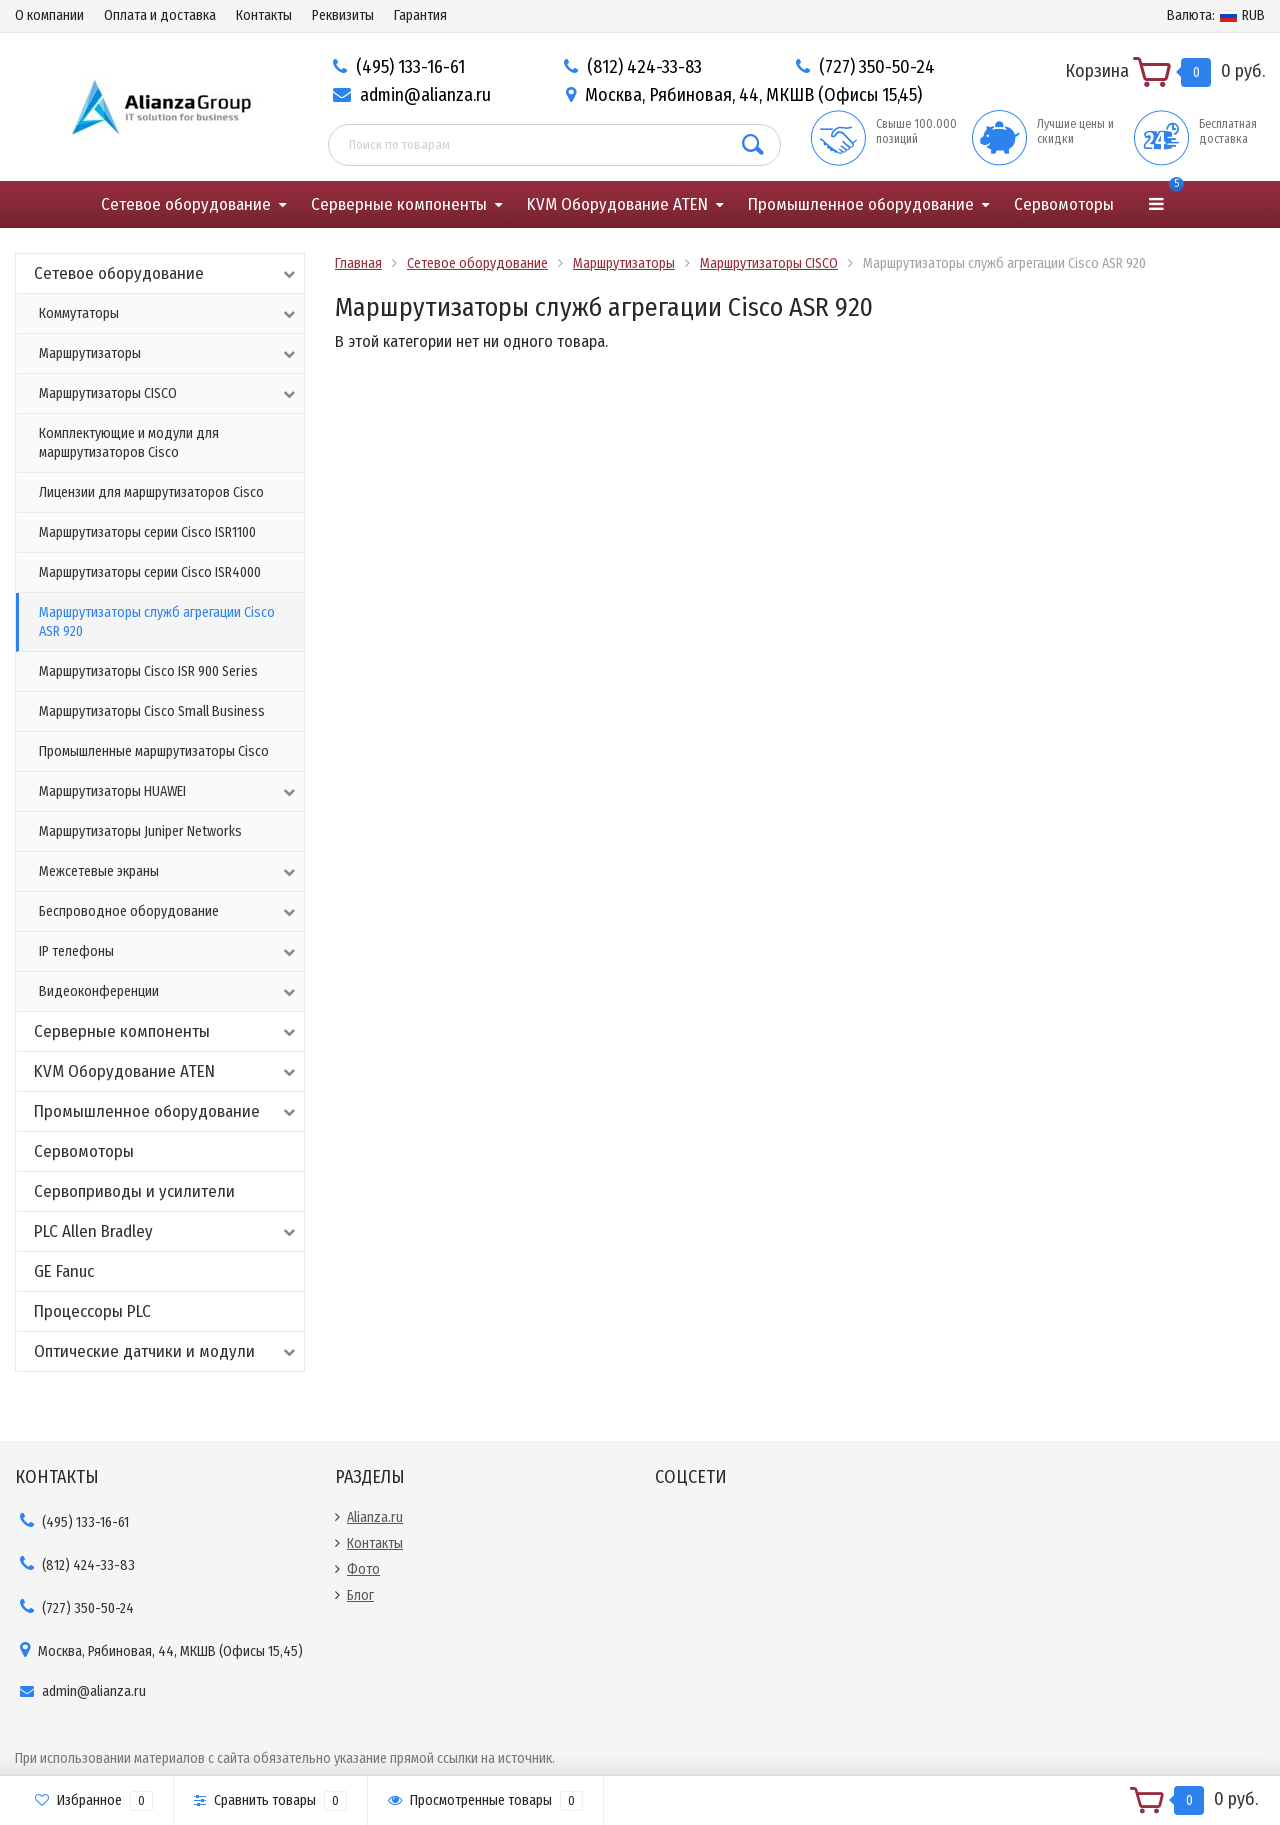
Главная (358, 263)
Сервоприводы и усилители (134, 1191)
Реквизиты (343, 15)
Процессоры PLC (92, 1311)
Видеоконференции (169, 992)
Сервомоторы (1064, 204)
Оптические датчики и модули (166, 1351)
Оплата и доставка (160, 15)
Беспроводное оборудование (169, 912)
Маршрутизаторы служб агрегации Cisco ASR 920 (157, 622)
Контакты (264, 15)
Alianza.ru (375, 1517)
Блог (360, 1595)
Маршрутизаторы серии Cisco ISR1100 (147, 532)
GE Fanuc (64, 1271)
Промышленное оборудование (861, 204)
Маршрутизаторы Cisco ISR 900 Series (148, 671)
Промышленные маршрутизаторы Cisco (154, 751)
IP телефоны (169, 952)
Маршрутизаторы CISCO (169, 394)
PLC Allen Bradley (166, 1231)
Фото (363, 1569)
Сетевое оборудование (186, 204)
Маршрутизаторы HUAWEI (169, 792)
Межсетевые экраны (169, 872)
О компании (49, 15)
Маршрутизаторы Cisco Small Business (152, 711)
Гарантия (420, 15)
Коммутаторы (169, 314)
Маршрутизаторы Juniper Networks (140, 831)
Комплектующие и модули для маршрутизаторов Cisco (129, 443)
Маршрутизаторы (169, 354)
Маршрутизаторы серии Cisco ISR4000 (150, 572)
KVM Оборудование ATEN (617, 204)
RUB (1216, 15)
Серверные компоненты (399, 204)
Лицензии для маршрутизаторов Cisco (151, 492)
